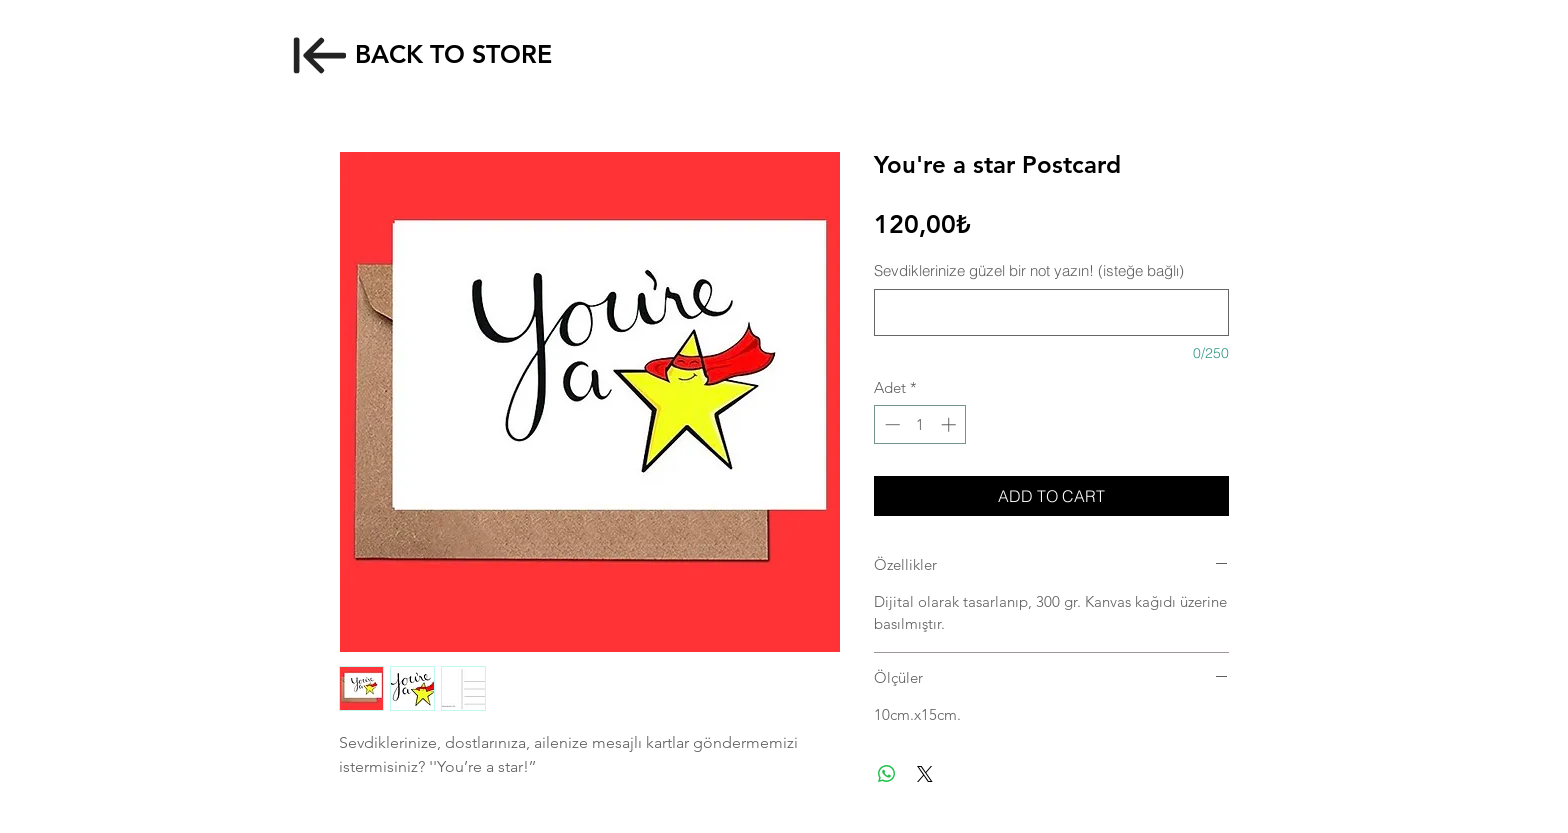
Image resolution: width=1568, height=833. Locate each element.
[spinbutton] (920, 424)
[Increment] (950, 424)
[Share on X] (925, 774)
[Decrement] (890, 424)
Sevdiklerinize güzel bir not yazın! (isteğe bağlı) (1029, 270)
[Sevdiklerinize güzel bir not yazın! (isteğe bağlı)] (1051, 312)
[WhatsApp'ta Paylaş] (887, 774)
